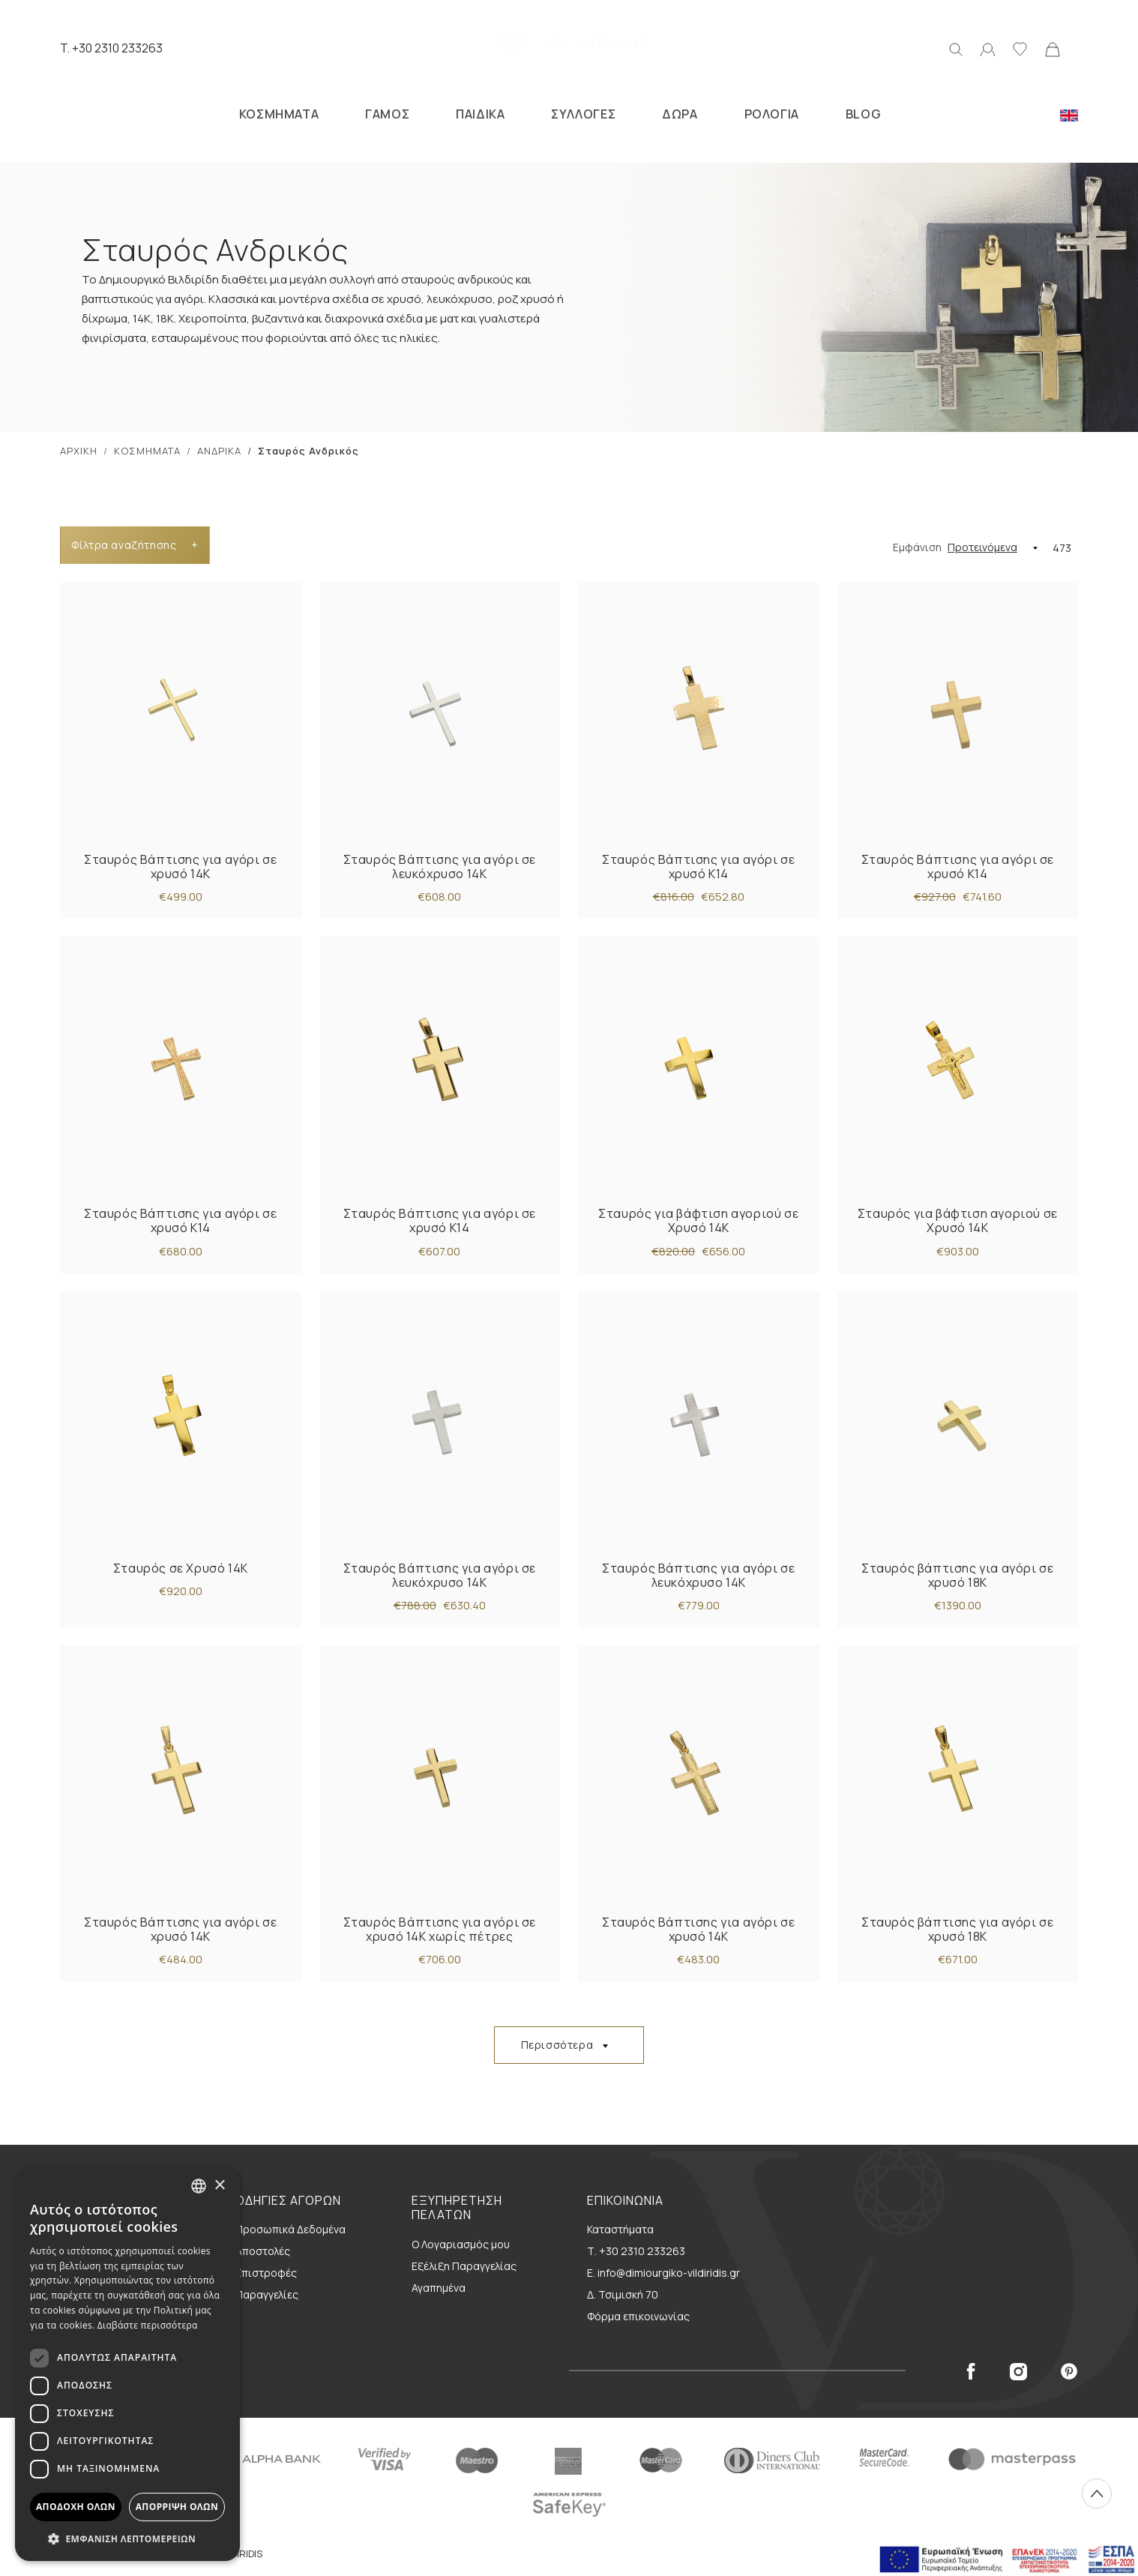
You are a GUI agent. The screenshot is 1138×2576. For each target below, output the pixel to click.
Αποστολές (262, 2251)
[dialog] (127, 2364)
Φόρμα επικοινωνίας (638, 2316)
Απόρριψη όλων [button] (177, 2506)
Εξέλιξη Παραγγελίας (464, 2266)
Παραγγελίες (266, 2294)
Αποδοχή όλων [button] (75, 2506)
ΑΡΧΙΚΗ (78, 450)
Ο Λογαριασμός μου (461, 2244)
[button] (127, 2538)
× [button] (219, 2185)
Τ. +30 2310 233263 (636, 2251)
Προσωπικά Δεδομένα (290, 2229)
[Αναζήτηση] (956, 48)
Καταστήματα (620, 2229)
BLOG (863, 114)
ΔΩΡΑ (679, 114)
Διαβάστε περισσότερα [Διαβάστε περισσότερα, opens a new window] (147, 2325)
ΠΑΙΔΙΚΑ (480, 114)
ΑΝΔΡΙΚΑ (219, 450)
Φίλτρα (134, 545)
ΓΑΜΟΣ (387, 114)
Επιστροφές (266, 2273)
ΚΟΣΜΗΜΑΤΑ (279, 114)
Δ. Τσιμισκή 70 (622, 2294)
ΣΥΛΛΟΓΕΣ (583, 114)
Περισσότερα (557, 2045)
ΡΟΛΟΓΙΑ (771, 114)
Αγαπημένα (439, 2288)
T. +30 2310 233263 (111, 48)
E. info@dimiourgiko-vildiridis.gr (663, 2273)
